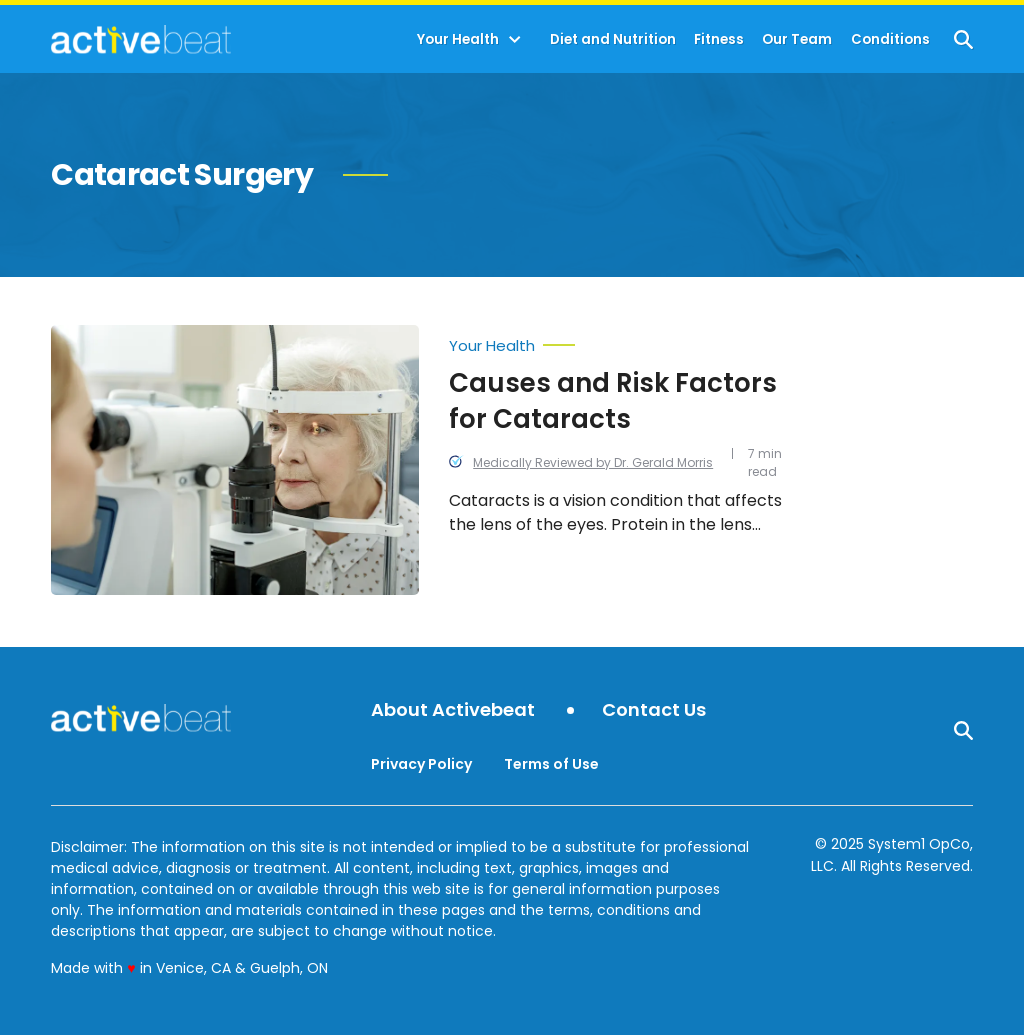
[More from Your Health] (618, 341)
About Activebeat (453, 710)
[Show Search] (963, 39)
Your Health (458, 39)
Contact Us (654, 710)
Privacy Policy (421, 764)
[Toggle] (515, 40)
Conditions (890, 39)
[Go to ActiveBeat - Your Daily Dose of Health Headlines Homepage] (140, 39)
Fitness (719, 39)
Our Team (797, 39)
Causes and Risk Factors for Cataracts (613, 401)
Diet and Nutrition (613, 39)
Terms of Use (551, 764)
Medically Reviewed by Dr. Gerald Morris (593, 462)
